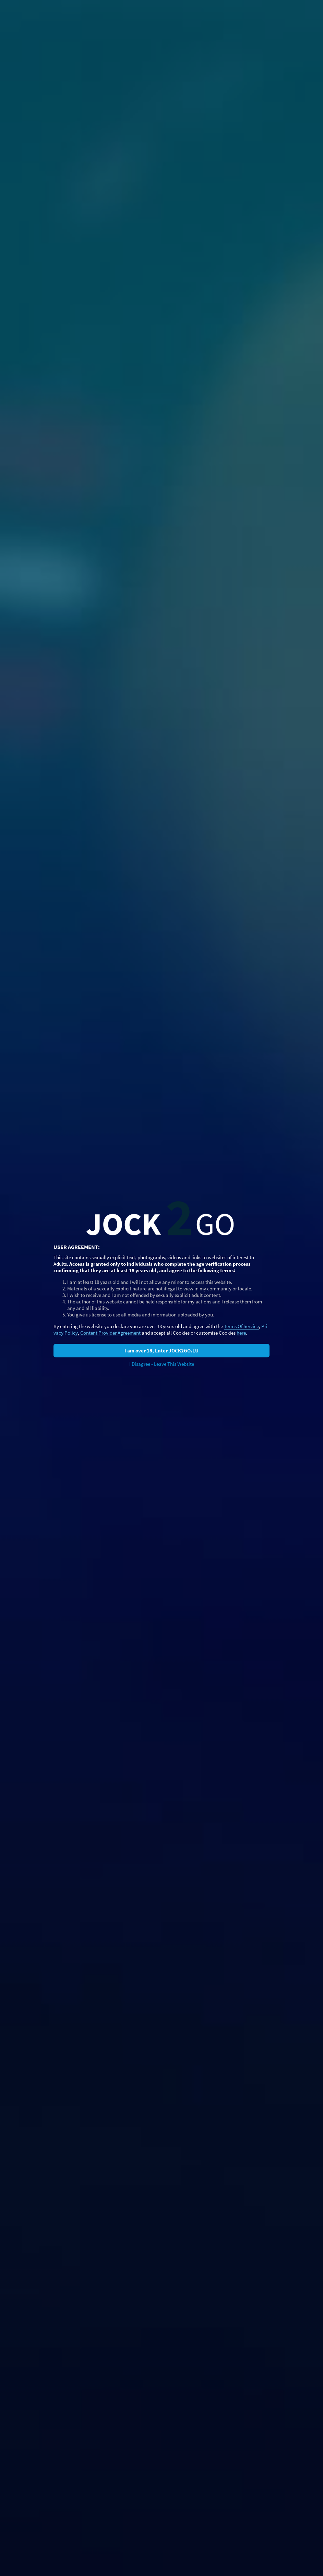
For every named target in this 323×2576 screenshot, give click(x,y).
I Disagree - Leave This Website (161, 1364)
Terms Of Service (241, 1326)
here (241, 1332)
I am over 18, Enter (161, 1350)
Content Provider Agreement (110, 1332)
